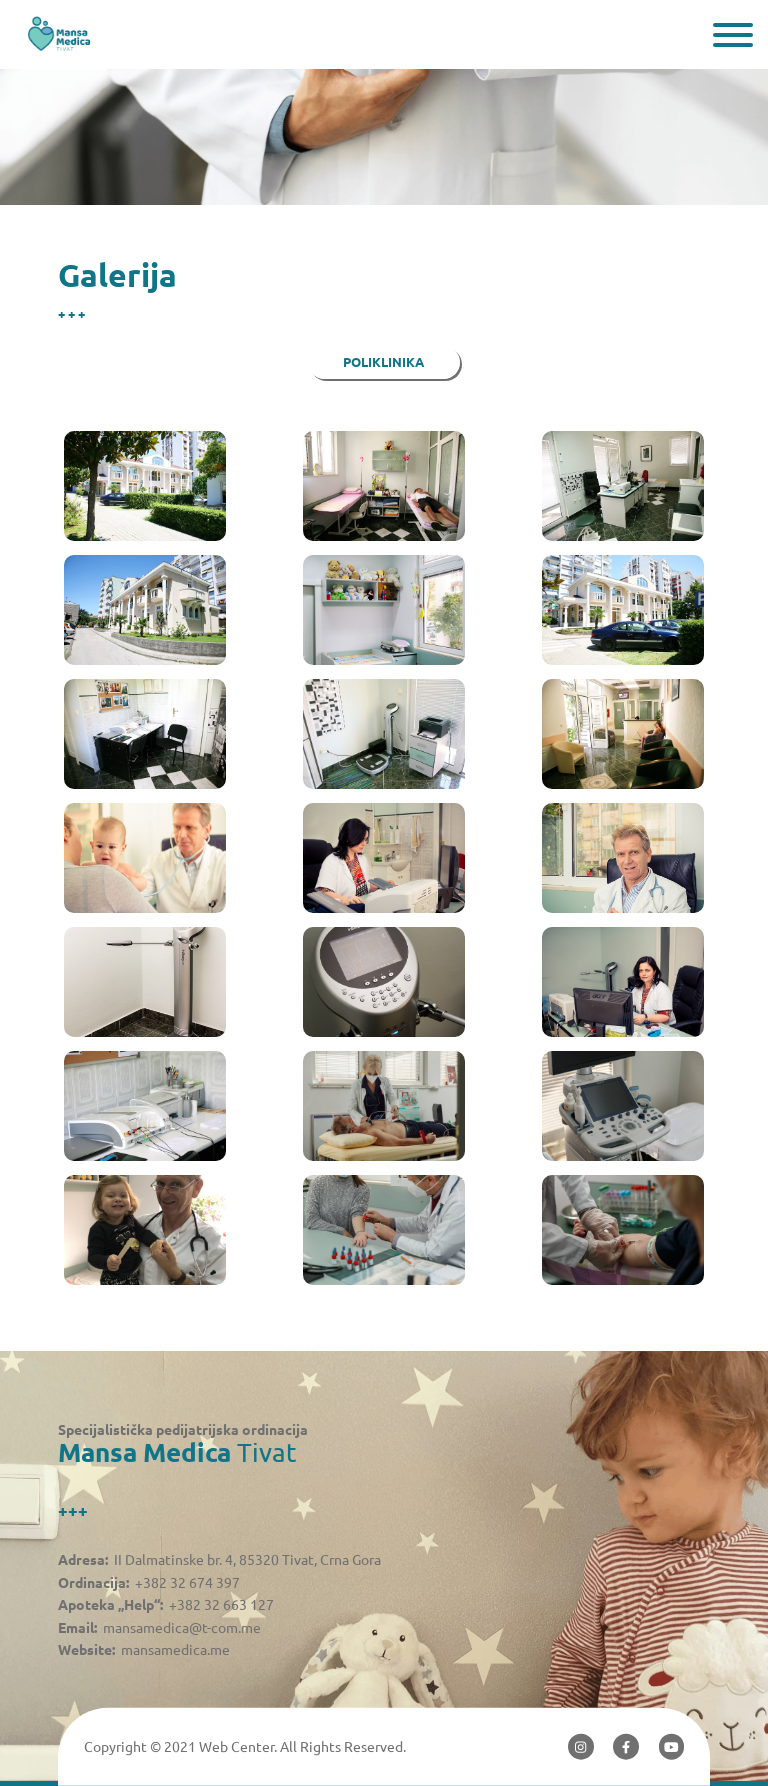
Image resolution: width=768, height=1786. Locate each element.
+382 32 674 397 (187, 1583)
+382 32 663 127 (221, 1605)
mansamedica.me (175, 1650)
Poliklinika (383, 362)
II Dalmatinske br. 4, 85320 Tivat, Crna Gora (247, 1560)
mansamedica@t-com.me (182, 1628)
